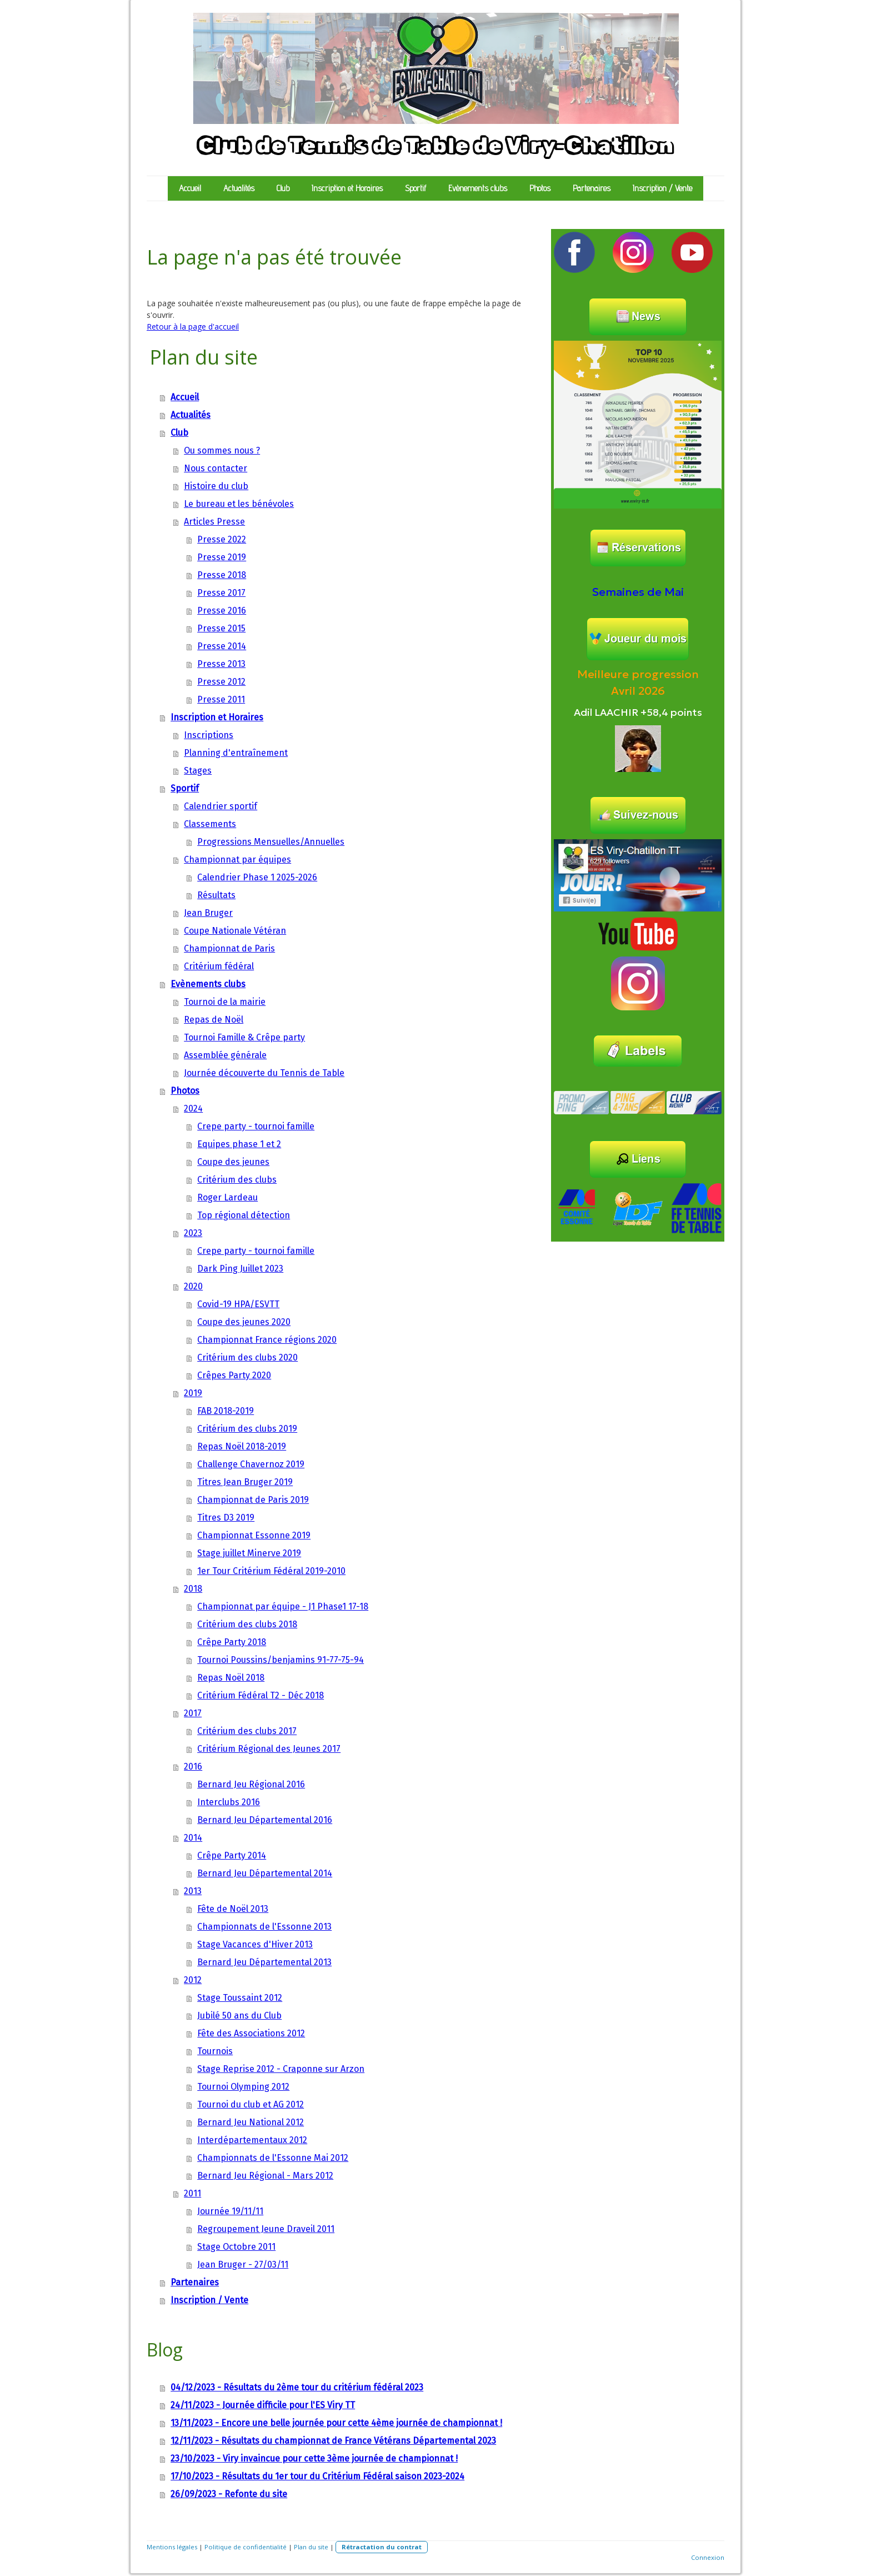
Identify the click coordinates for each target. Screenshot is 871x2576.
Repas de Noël (213, 1019)
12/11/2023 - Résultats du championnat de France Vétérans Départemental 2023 (333, 2440)
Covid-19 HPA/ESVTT (238, 1304)
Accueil (190, 188)
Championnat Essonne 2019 (254, 1535)
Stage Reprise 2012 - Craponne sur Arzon (280, 2069)
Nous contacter (215, 468)
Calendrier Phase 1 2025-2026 (257, 877)
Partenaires (591, 188)
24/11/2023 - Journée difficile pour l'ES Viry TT (263, 2405)
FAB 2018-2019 (225, 1411)
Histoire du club (216, 486)
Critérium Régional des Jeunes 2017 (269, 1748)
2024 (193, 1108)
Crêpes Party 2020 (234, 1375)
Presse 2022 (221, 539)
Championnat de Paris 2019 (253, 1499)
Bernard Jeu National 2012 (250, 2122)
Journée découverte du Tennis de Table (264, 1073)
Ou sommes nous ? (222, 450)
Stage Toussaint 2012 (239, 1997)
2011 (192, 2193)
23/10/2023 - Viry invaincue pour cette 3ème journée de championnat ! (314, 2458)
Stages (198, 770)
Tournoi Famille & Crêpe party (244, 1037)
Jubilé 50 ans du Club (239, 2015)
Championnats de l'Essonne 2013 (264, 1926)
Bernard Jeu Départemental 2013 (264, 1962)
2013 (193, 1891)
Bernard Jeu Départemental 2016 (264, 1820)
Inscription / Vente (662, 188)
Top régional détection (243, 1215)
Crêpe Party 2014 (231, 1855)
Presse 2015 (221, 628)
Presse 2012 (221, 681)
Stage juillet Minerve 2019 (249, 1553)
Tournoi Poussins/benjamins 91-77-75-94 (280, 1660)
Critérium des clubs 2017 (247, 1731)
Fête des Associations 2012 (251, 2033)
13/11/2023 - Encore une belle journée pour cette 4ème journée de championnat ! (336, 2423)
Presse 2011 (221, 699)
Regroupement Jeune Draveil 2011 (265, 2229)
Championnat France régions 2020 (267, 1339)
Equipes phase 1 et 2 (239, 1144)
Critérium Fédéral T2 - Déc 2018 (260, 1695)
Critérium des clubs (237, 1179)
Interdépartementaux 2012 (252, 2140)
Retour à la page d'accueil (193, 326)
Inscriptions (208, 735)
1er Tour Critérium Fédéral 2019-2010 (271, 1571)
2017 (193, 1713)
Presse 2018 (221, 575)
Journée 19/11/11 (230, 2211)
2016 (193, 1766)
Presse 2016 (221, 610)
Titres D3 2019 (225, 1517)
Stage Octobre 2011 (236, 2246)
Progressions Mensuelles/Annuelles (270, 841)
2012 (193, 1980)
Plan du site (311, 2547)
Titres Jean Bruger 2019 (245, 1482)
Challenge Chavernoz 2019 (250, 1464)
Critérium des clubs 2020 (247, 1357)
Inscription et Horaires (347, 188)
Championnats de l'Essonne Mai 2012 (272, 2158)
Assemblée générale (225, 1055)
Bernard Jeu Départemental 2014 (264, 1873)
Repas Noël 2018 (230, 1677)
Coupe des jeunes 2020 (244, 1322)
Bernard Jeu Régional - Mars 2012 (265, 2175)
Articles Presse (214, 521)
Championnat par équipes (237, 859)
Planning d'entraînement (236, 753)
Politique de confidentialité (245, 2547)
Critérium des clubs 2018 (247, 1624)
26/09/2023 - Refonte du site (229, 2494)
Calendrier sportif (220, 806)
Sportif (415, 188)
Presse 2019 (221, 557)
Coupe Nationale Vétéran (235, 930)
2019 (193, 1393)
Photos (539, 188)
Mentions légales (172, 2547)
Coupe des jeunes (233, 1162)
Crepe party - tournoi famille (255, 1126)
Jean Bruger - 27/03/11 (242, 2264)
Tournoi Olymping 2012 (243, 2086)
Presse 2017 (221, 592)
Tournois (215, 2051)
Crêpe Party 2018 (231, 1642)
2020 (193, 1286)
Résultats (216, 895)
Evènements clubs (477, 188)
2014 (193, 1837)
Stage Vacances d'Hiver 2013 (255, 1944)
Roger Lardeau (227, 1197)
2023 (193, 1233)
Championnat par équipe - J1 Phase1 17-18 (282, 1606)
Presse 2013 (221, 664)
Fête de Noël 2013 (232, 1909)
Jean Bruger (208, 913)
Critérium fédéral (219, 966)
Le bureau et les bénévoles (239, 504)
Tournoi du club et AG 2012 (250, 2104)
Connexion (707, 2557)
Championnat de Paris (229, 948)
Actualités (238, 188)
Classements (210, 824)
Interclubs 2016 (228, 1802)
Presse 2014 (221, 646)
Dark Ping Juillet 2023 (240, 1268)
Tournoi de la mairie (225, 1001)
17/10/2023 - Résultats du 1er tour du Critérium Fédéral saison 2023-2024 (317, 2476)
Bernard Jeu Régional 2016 (251, 1784)
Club (283, 188)
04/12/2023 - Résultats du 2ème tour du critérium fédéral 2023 (297, 2387)
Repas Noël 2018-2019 (241, 1446)
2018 (193, 1588)
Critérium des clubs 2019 (247, 1428)
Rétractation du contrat (382, 2547)
